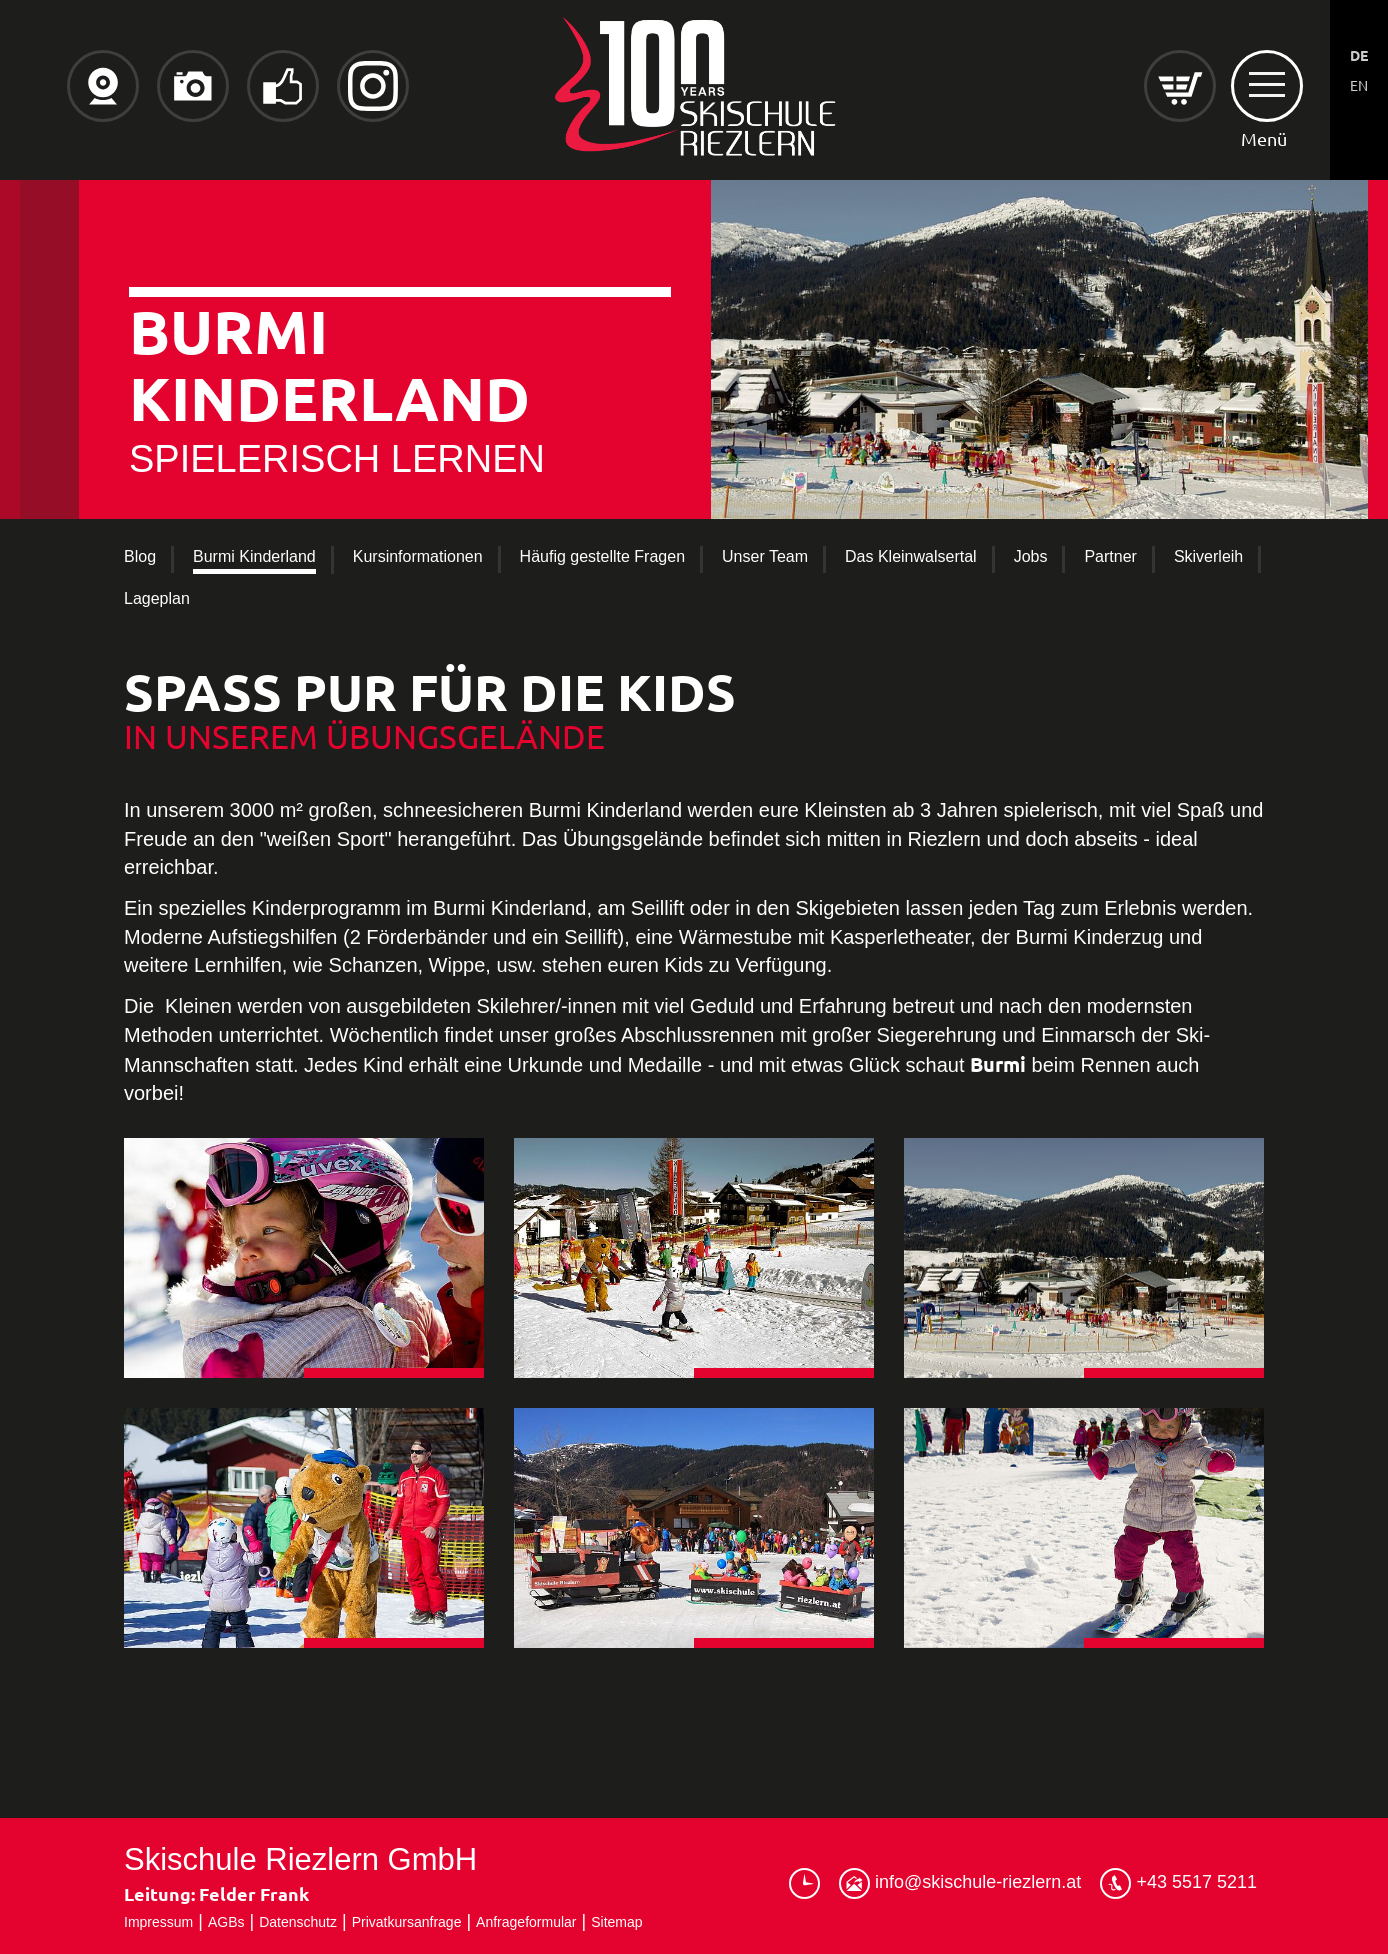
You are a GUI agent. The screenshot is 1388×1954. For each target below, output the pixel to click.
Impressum (158, 1922)
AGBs (226, 1922)
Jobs (1031, 556)
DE (1359, 55)
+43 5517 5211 (1178, 1883)
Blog (140, 556)
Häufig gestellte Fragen (602, 556)
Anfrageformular (526, 1922)
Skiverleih (1208, 556)
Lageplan (157, 598)
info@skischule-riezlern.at (960, 1883)
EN (1359, 85)
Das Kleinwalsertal (911, 556)
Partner (1110, 556)
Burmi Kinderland (254, 556)
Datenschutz (298, 1922)
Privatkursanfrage (407, 1922)
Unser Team (765, 556)
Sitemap (616, 1922)
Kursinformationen (418, 556)
